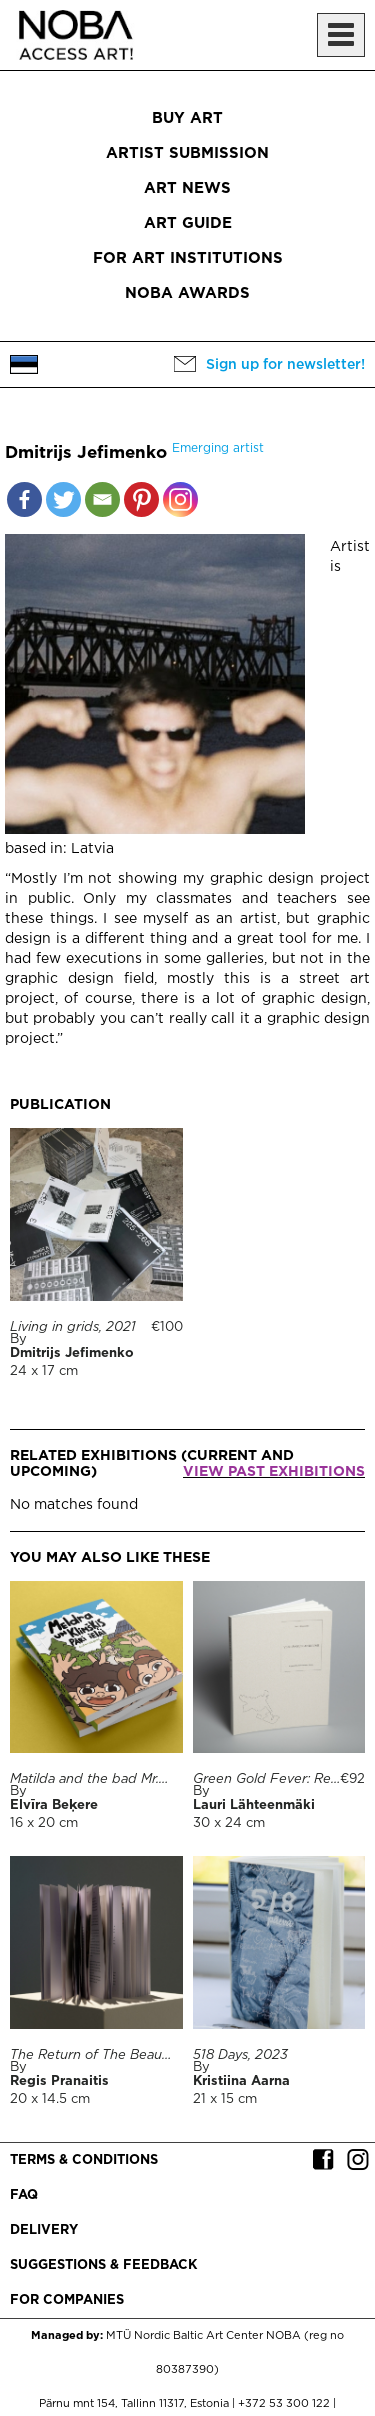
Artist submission (187, 153)
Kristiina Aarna (241, 2081)
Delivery (44, 2230)
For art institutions (188, 258)
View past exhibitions (274, 1472)
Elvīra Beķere (54, 1805)
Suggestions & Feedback (103, 2265)
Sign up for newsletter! (285, 365)
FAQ (24, 2195)
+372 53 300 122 (284, 2404)
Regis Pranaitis (59, 2081)
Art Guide (188, 223)
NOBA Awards (187, 293)
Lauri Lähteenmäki (254, 1805)
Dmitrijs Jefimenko (72, 1353)
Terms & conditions (84, 2160)
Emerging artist (218, 448)
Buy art (187, 118)
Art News (187, 188)
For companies (67, 2300)
